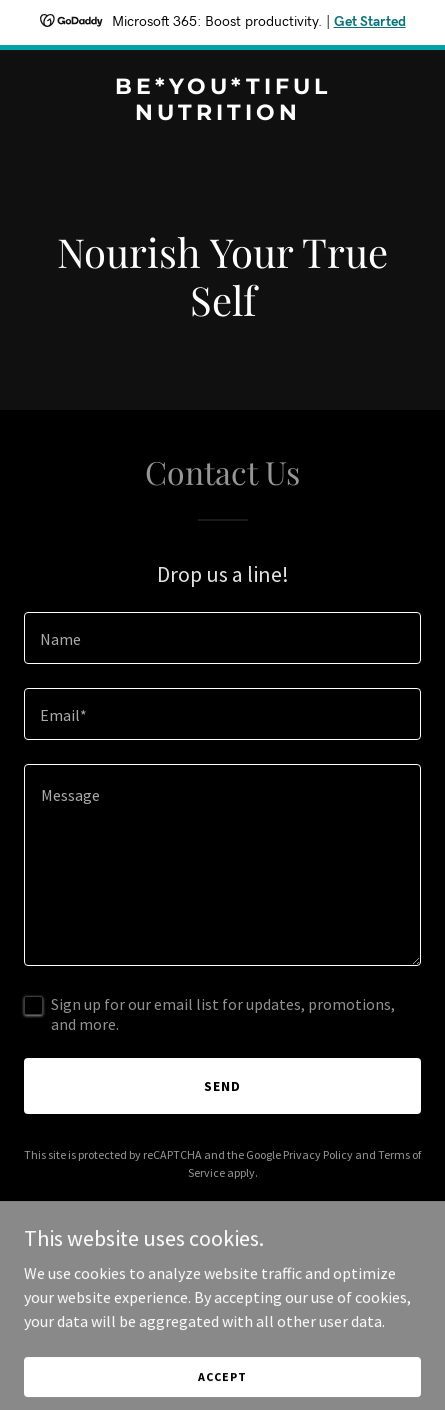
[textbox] (222, 638)
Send (222, 1086)
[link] (222, 114)
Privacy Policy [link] (318, 1154)
